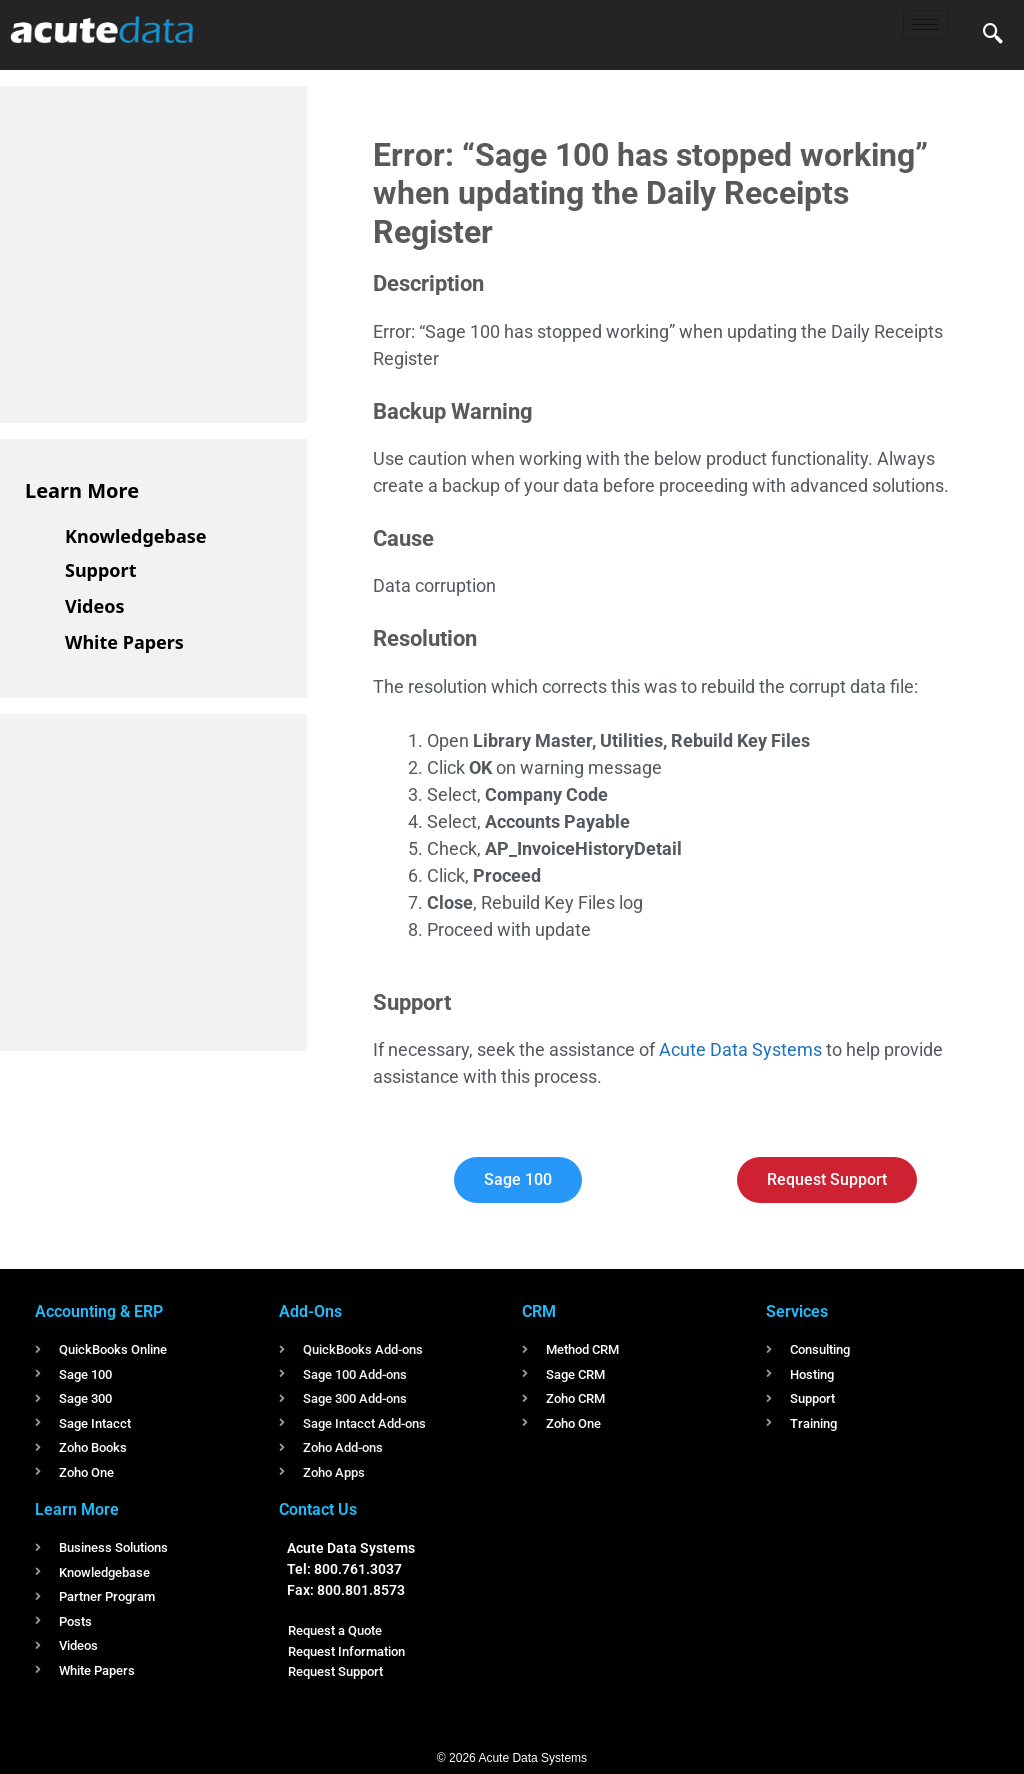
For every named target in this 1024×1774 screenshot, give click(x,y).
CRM (539, 1311)
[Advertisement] (175, 251)
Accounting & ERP (99, 1311)
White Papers (124, 642)
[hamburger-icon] (925, 24)
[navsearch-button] (993, 35)
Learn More (82, 490)
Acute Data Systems (740, 1049)
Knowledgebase (136, 536)
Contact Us (318, 1509)
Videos (95, 606)
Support (100, 570)
